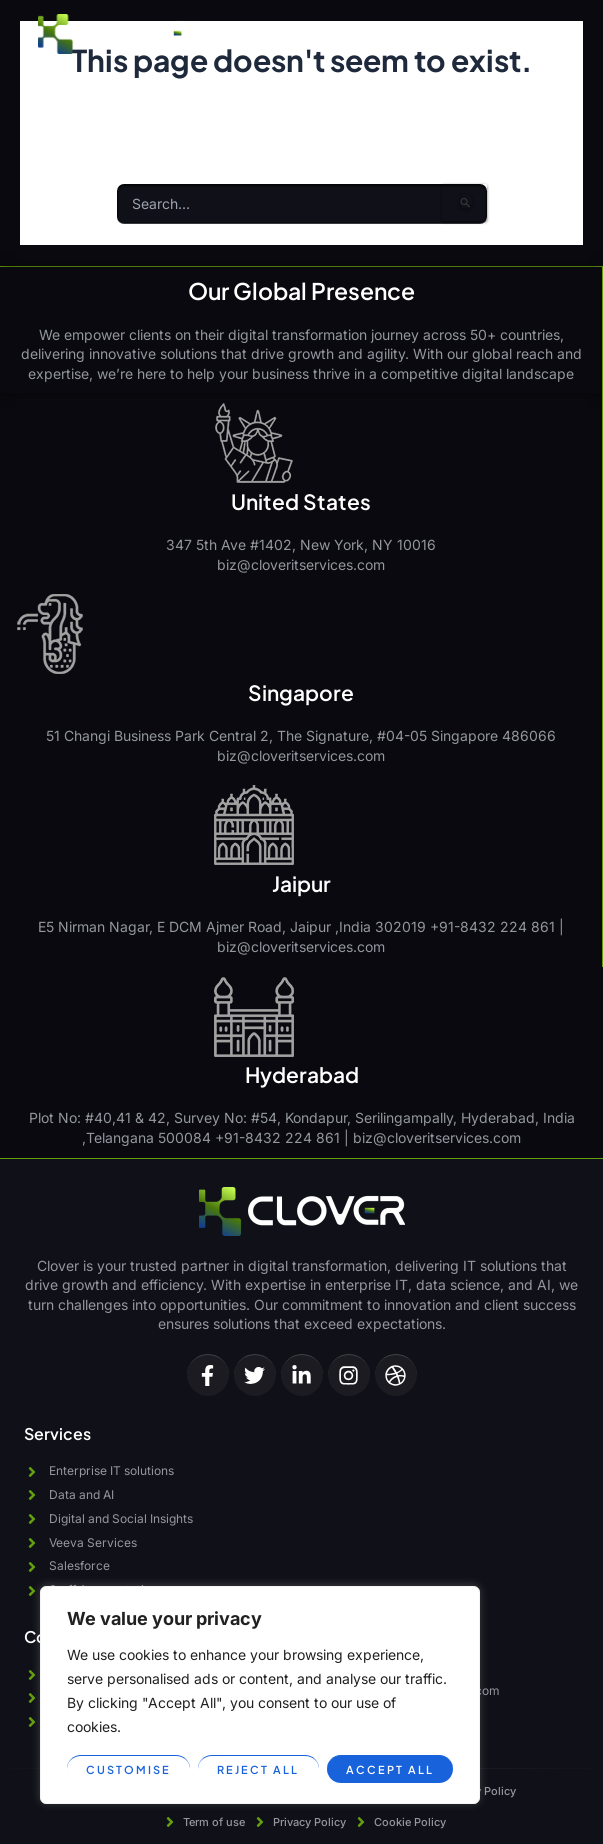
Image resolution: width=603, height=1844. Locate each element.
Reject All (258, 1769)
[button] (547, 34)
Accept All (390, 1769)
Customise (128, 1769)
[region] (260, 1695)
